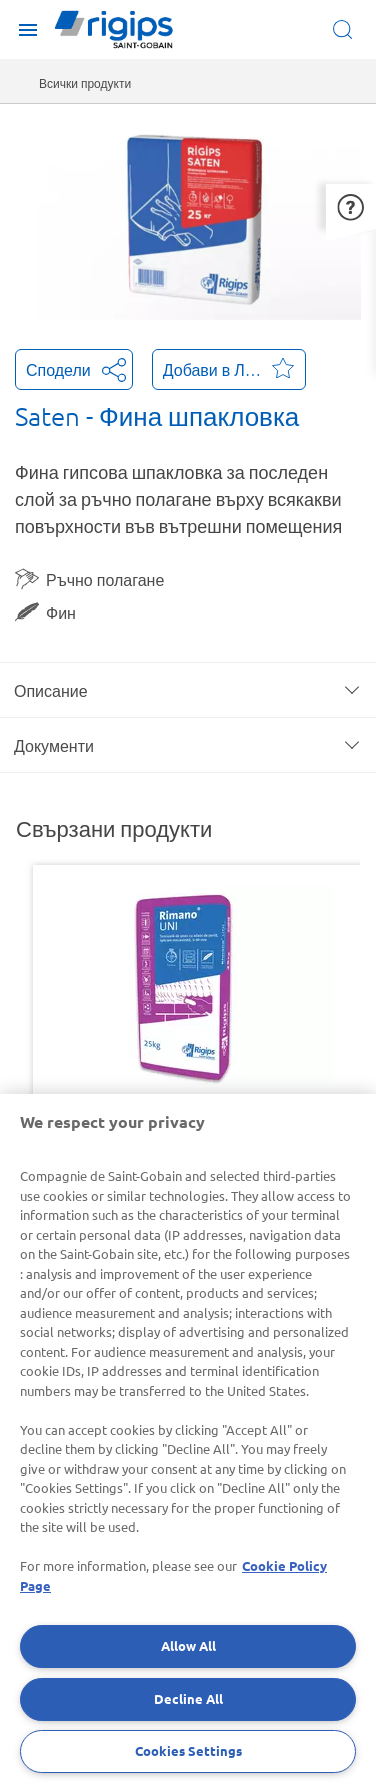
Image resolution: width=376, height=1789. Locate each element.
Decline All (188, 1698)
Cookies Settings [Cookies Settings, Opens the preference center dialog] (188, 1750)
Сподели (74, 367)
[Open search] (346, 29)
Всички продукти (85, 83)
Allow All (188, 1645)
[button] (351, 206)
